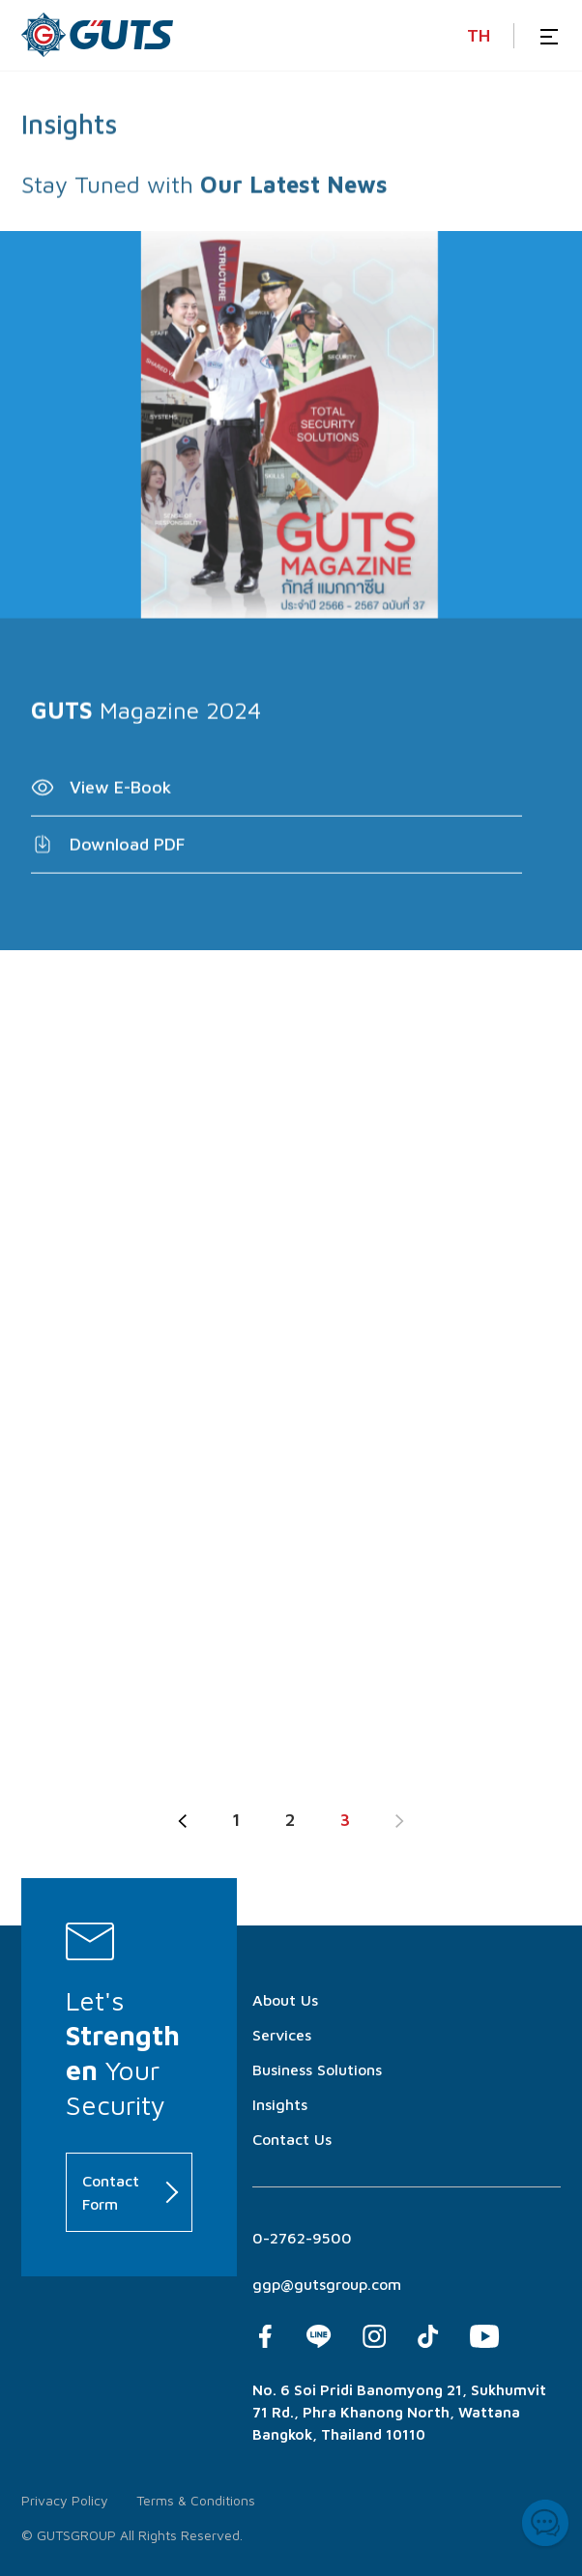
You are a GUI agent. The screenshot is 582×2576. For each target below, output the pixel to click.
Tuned (107, 197)
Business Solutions (317, 2069)
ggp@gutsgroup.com (326, 2284)
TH (478, 35)
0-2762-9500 (302, 2237)
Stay (44, 197)
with (170, 197)
